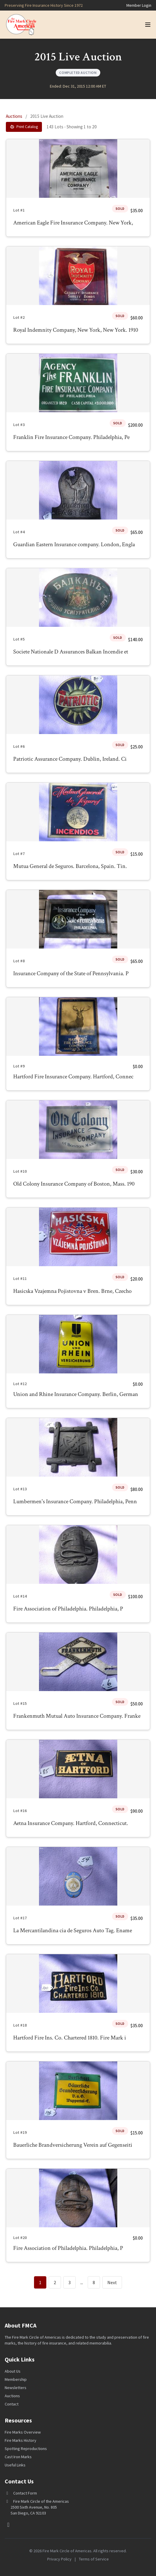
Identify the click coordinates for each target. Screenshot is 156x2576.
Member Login (138, 5)
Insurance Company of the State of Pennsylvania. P (71, 973)
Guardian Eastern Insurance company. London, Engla (74, 544)
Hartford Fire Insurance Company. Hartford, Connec (73, 1076)
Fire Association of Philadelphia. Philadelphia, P (68, 1609)
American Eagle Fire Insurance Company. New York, (73, 223)
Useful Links (15, 2465)
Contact (11, 2404)
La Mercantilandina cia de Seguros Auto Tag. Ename (72, 1930)
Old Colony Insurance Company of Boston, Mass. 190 (74, 1184)
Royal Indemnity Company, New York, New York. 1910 (75, 330)
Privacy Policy (59, 2559)
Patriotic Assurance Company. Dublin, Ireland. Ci (70, 759)
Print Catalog (24, 126)
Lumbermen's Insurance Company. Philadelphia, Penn (75, 1501)
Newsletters (15, 2387)
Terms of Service (94, 2559)
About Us (13, 2371)
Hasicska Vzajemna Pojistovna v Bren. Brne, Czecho (72, 1291)
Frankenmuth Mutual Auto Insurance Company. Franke (76, 1716)
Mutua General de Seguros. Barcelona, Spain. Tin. (70, 866)
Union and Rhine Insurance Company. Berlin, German (75, 1394)
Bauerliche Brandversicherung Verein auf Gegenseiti (72, 2145)
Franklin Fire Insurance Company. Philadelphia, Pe (71, 437)
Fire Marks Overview (23, 2432)
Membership (16, 2379)
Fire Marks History (20, 2440)
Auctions (14, 116)
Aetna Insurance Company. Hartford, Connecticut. (70, 1823)
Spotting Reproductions (26, 2448)
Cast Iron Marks (18, 2456)
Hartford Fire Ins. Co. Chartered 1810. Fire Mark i (69, 2038)
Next (112, 2282)
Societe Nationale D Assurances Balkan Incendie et (70, 652)
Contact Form (25, 2493)
